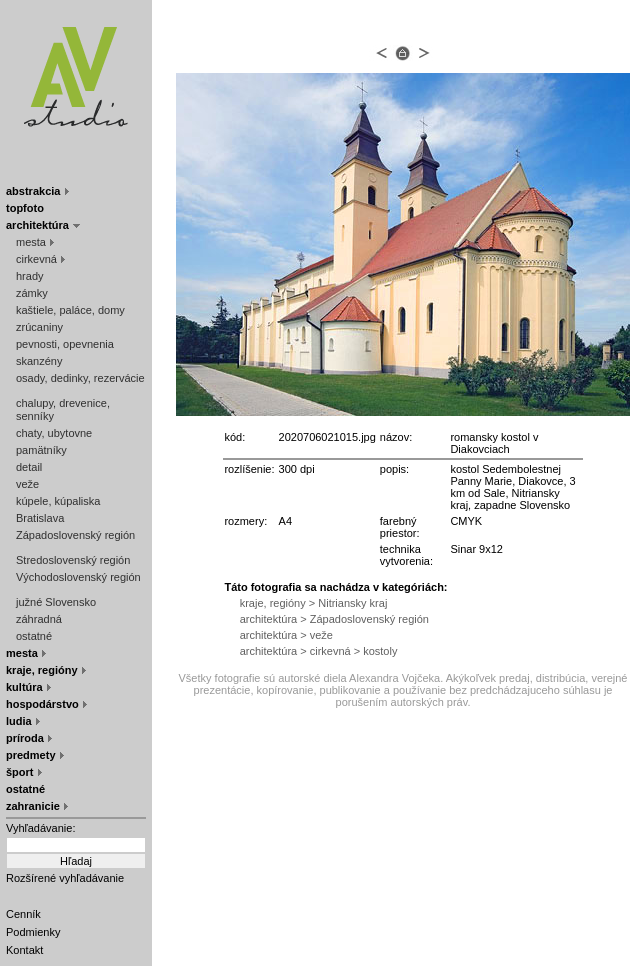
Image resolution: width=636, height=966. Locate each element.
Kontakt (24, 950)
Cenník (23, 914)
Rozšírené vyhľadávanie (65, 878)
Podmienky (33, 932)
